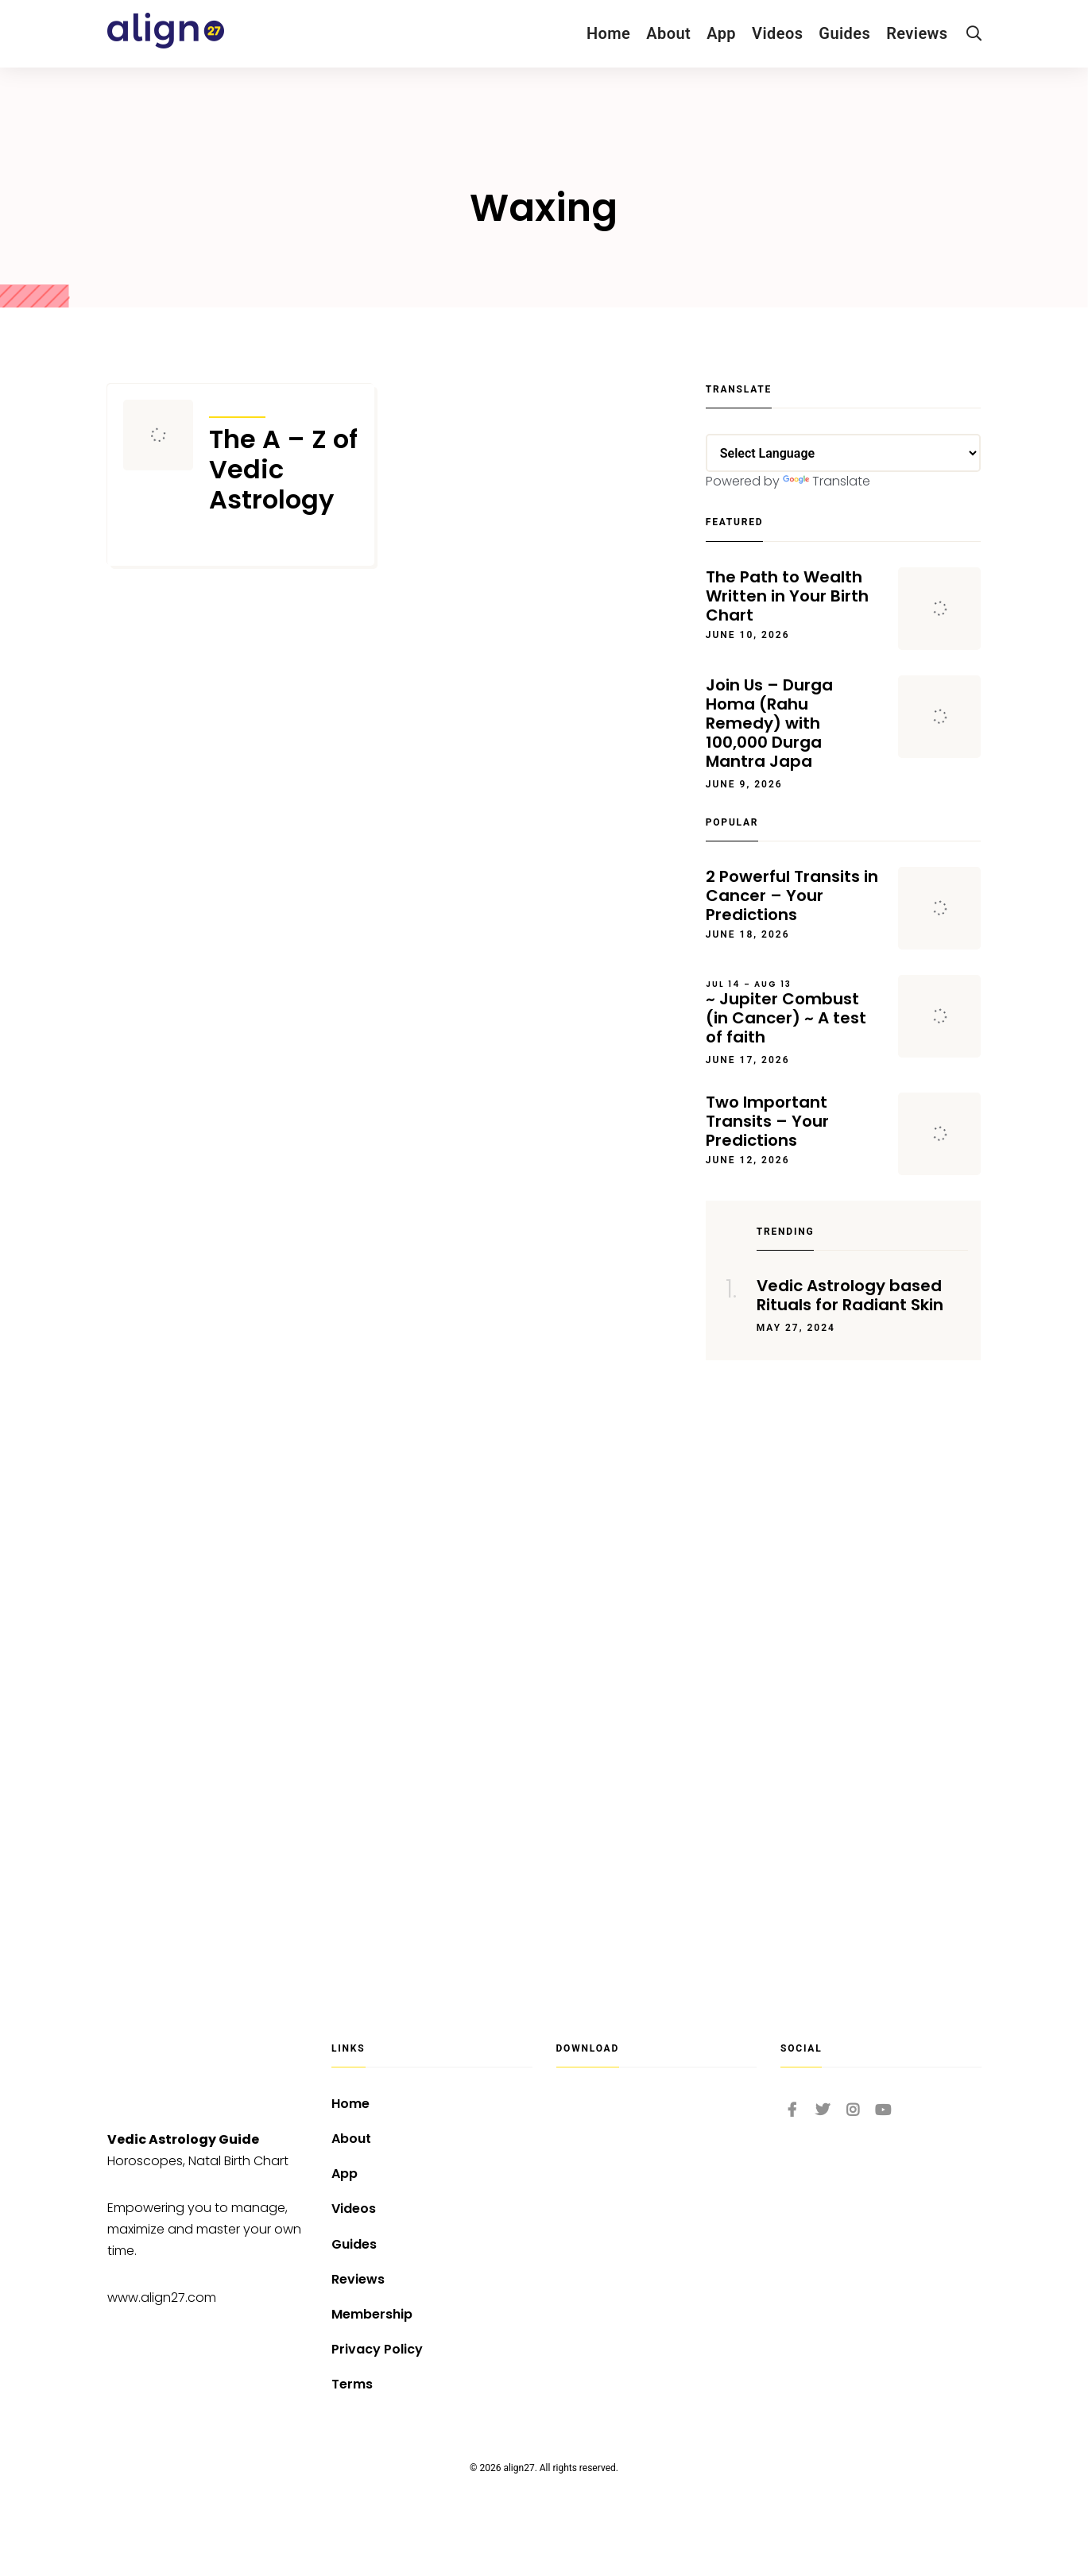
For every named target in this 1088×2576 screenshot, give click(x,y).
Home (608, 33)
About (668, 33)
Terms (352, 2384)
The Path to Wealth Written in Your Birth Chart (787, 596)
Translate (826, 481)
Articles (237, 406)
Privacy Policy (377, 2349)
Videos (777, 33)
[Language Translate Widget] (844, 453)
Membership (371, 2314)
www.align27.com (161, 2297)
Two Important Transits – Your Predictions (767, 1121)
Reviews (916, 33)
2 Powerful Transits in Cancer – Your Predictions (792, 895)
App (721, 33)
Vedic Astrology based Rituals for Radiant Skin (850, 1295)
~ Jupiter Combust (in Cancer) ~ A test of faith (794, 1013)
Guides (844, 33)
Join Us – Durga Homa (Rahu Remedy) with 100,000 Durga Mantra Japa (769, 723)
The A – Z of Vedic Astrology (283, 470)
